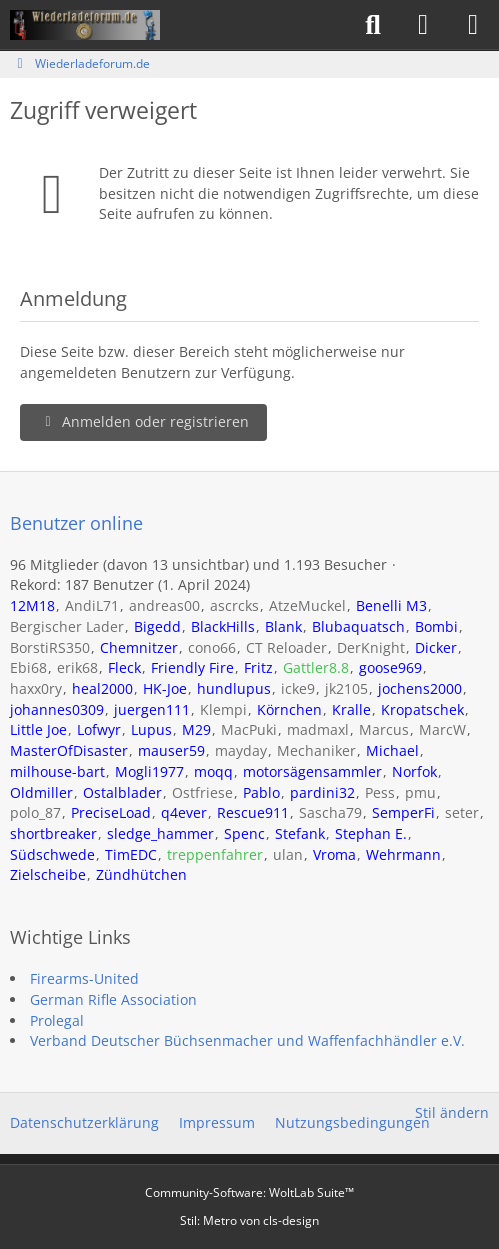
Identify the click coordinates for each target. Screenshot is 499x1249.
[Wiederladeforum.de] (85, 25)
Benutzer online (76, 523)
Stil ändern (452, 1112)
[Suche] (373, 25)
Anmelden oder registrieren (143, 421)
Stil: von (249, 1220)
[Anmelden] (423, 25)
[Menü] (473, 25)
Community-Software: (249, 1192)
